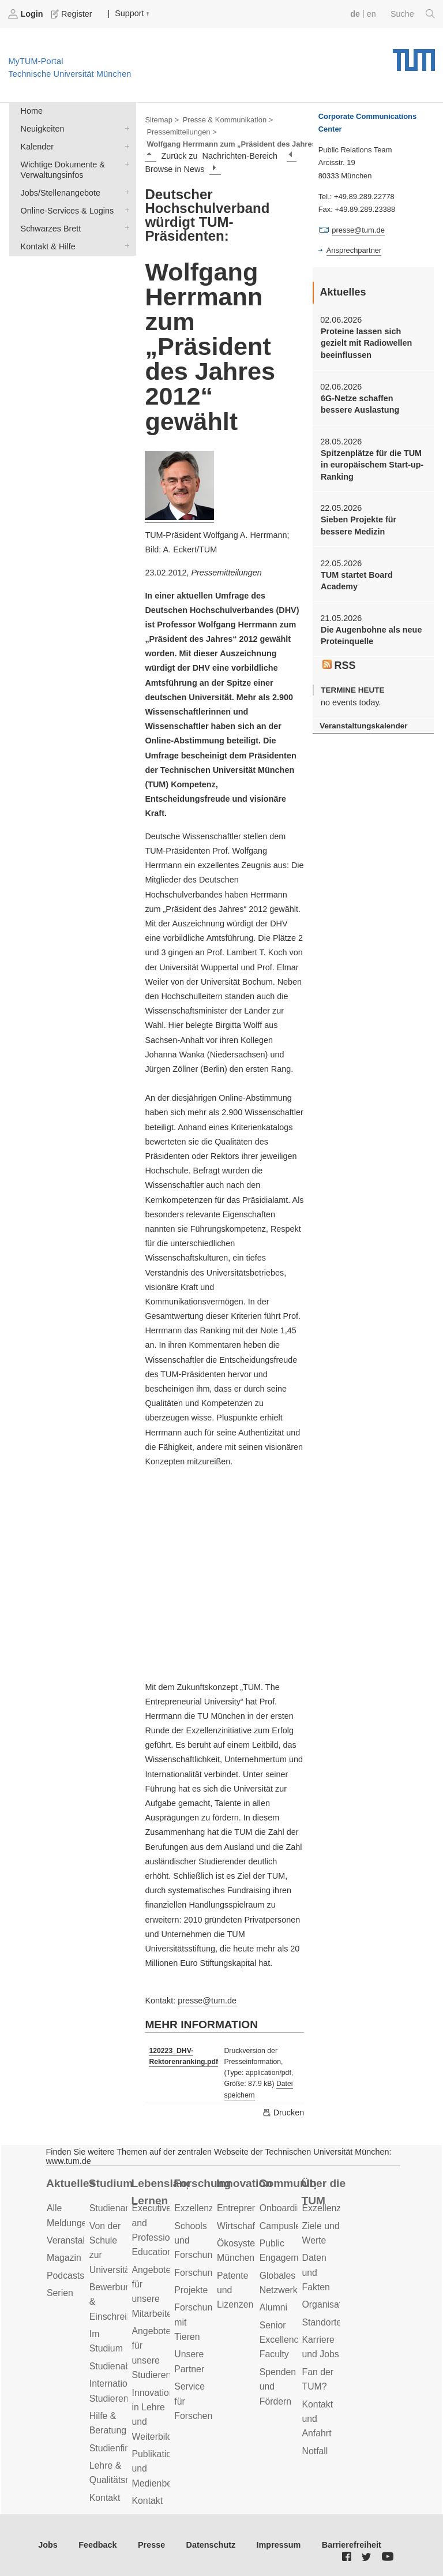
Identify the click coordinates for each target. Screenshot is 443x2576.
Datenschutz (211, 2544)
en (371, 13)
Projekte (191, 2290)
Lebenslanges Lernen (160, 2192)
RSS (339, 665)
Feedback (97, 2544)
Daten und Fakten (316, 2272)
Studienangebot (121, 2208)
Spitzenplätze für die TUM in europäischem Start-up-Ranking (372, 464)
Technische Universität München (414, 56)
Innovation (244, 2183)
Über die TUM (324, 2192)
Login (26, 13)
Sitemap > (162, 119)
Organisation (328, 2304)
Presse (151, 2544)
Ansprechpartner (354, 250)
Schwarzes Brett (124, 227)
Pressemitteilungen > (181, 132)
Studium (111, 2183)
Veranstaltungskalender (363, 725)
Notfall (315, 2451)
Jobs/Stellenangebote (124, 192)
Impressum (279, 2544)
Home (32, 110)
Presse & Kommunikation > (228, 119)
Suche (413, 13)
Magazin (64, 2258)
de (355, 13)
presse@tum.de (207, 2000)
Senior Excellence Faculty (282, 2340)
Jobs (48, 2544)
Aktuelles (70, 2183)
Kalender (124, 146)
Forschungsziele (207, 2273)
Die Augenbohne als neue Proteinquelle (371, 635)
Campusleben (288, 2226)
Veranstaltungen (79, 2240)
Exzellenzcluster (207, 2208)
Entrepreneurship (252, 2208)
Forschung (202, 2183)
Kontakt (105, 2498)
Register (72, 13)
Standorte (322, 2322)
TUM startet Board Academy (357, 580)
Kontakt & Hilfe (124, 245)
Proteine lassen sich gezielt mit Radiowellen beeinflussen (366, 343)
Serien (60, 2293)
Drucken (283, 2112)
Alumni (273, 2307)
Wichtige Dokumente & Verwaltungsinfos (124, 163)
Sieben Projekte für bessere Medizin (358, 525)
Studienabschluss (125, 2366)
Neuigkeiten (124, 128)
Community (287, 2183)
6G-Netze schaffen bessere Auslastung (360, 404)
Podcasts (65, 2275)
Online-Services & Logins (124, 210)
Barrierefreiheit (351, 2544)
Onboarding (283, 2208)
